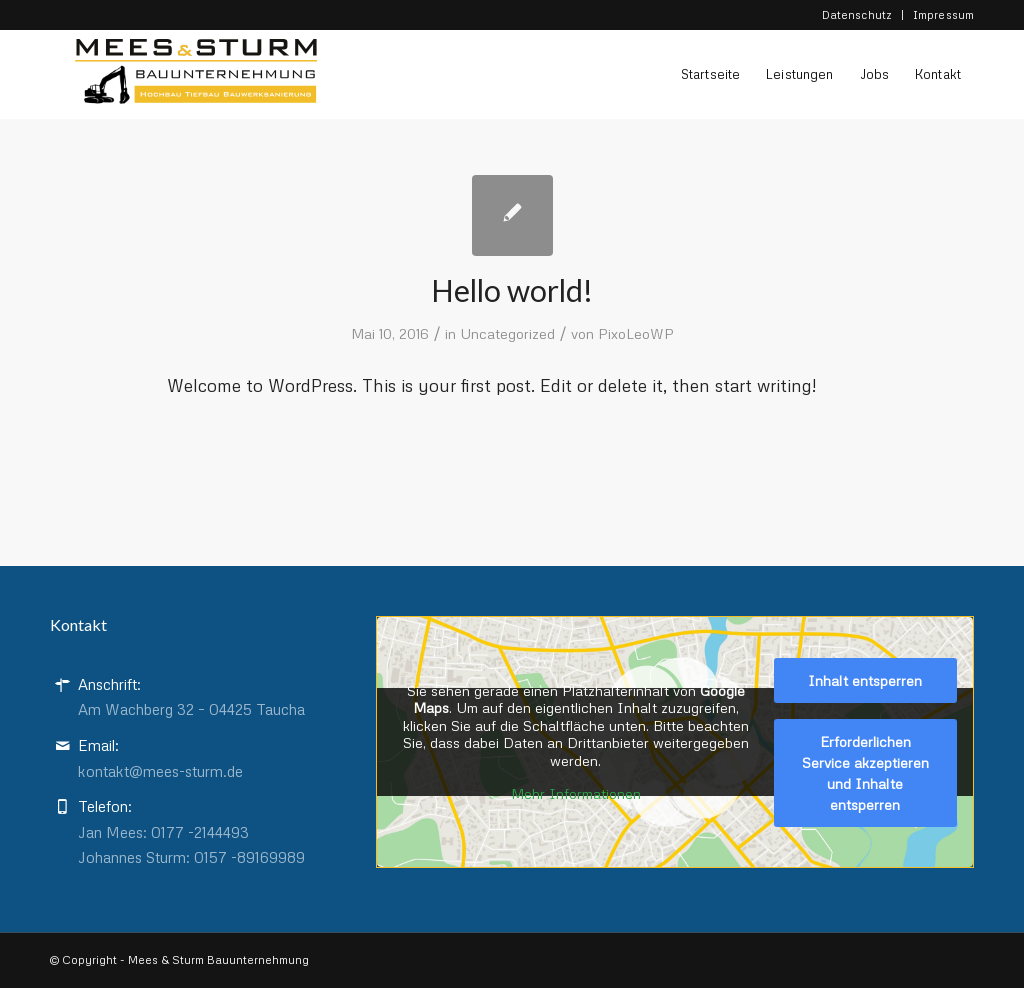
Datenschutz (857, 14)
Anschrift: (109, 684)
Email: (98, 745)
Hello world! (512, 290)
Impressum (943, 14)
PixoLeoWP (636, 333)
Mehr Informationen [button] (576, 793)
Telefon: (105, 806)
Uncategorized (507, 333)
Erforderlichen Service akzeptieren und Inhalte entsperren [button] (865, 772)
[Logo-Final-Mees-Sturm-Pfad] (183, 79)
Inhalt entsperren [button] (866, 679)
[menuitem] (857, 15)
